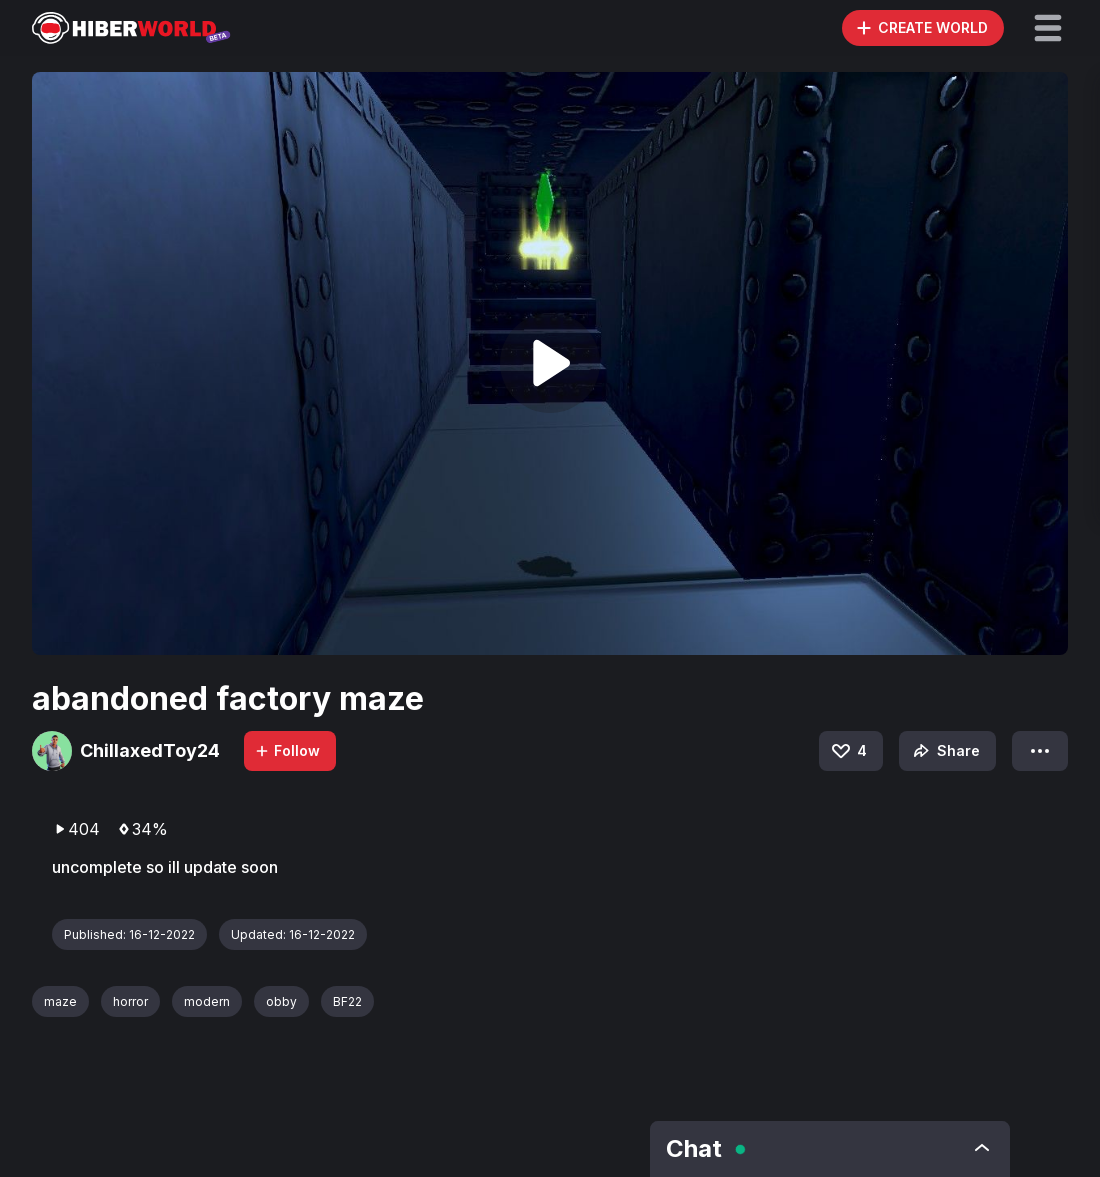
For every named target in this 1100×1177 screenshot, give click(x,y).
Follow (287, 750)
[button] (1048, 28)
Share (944, 751)
